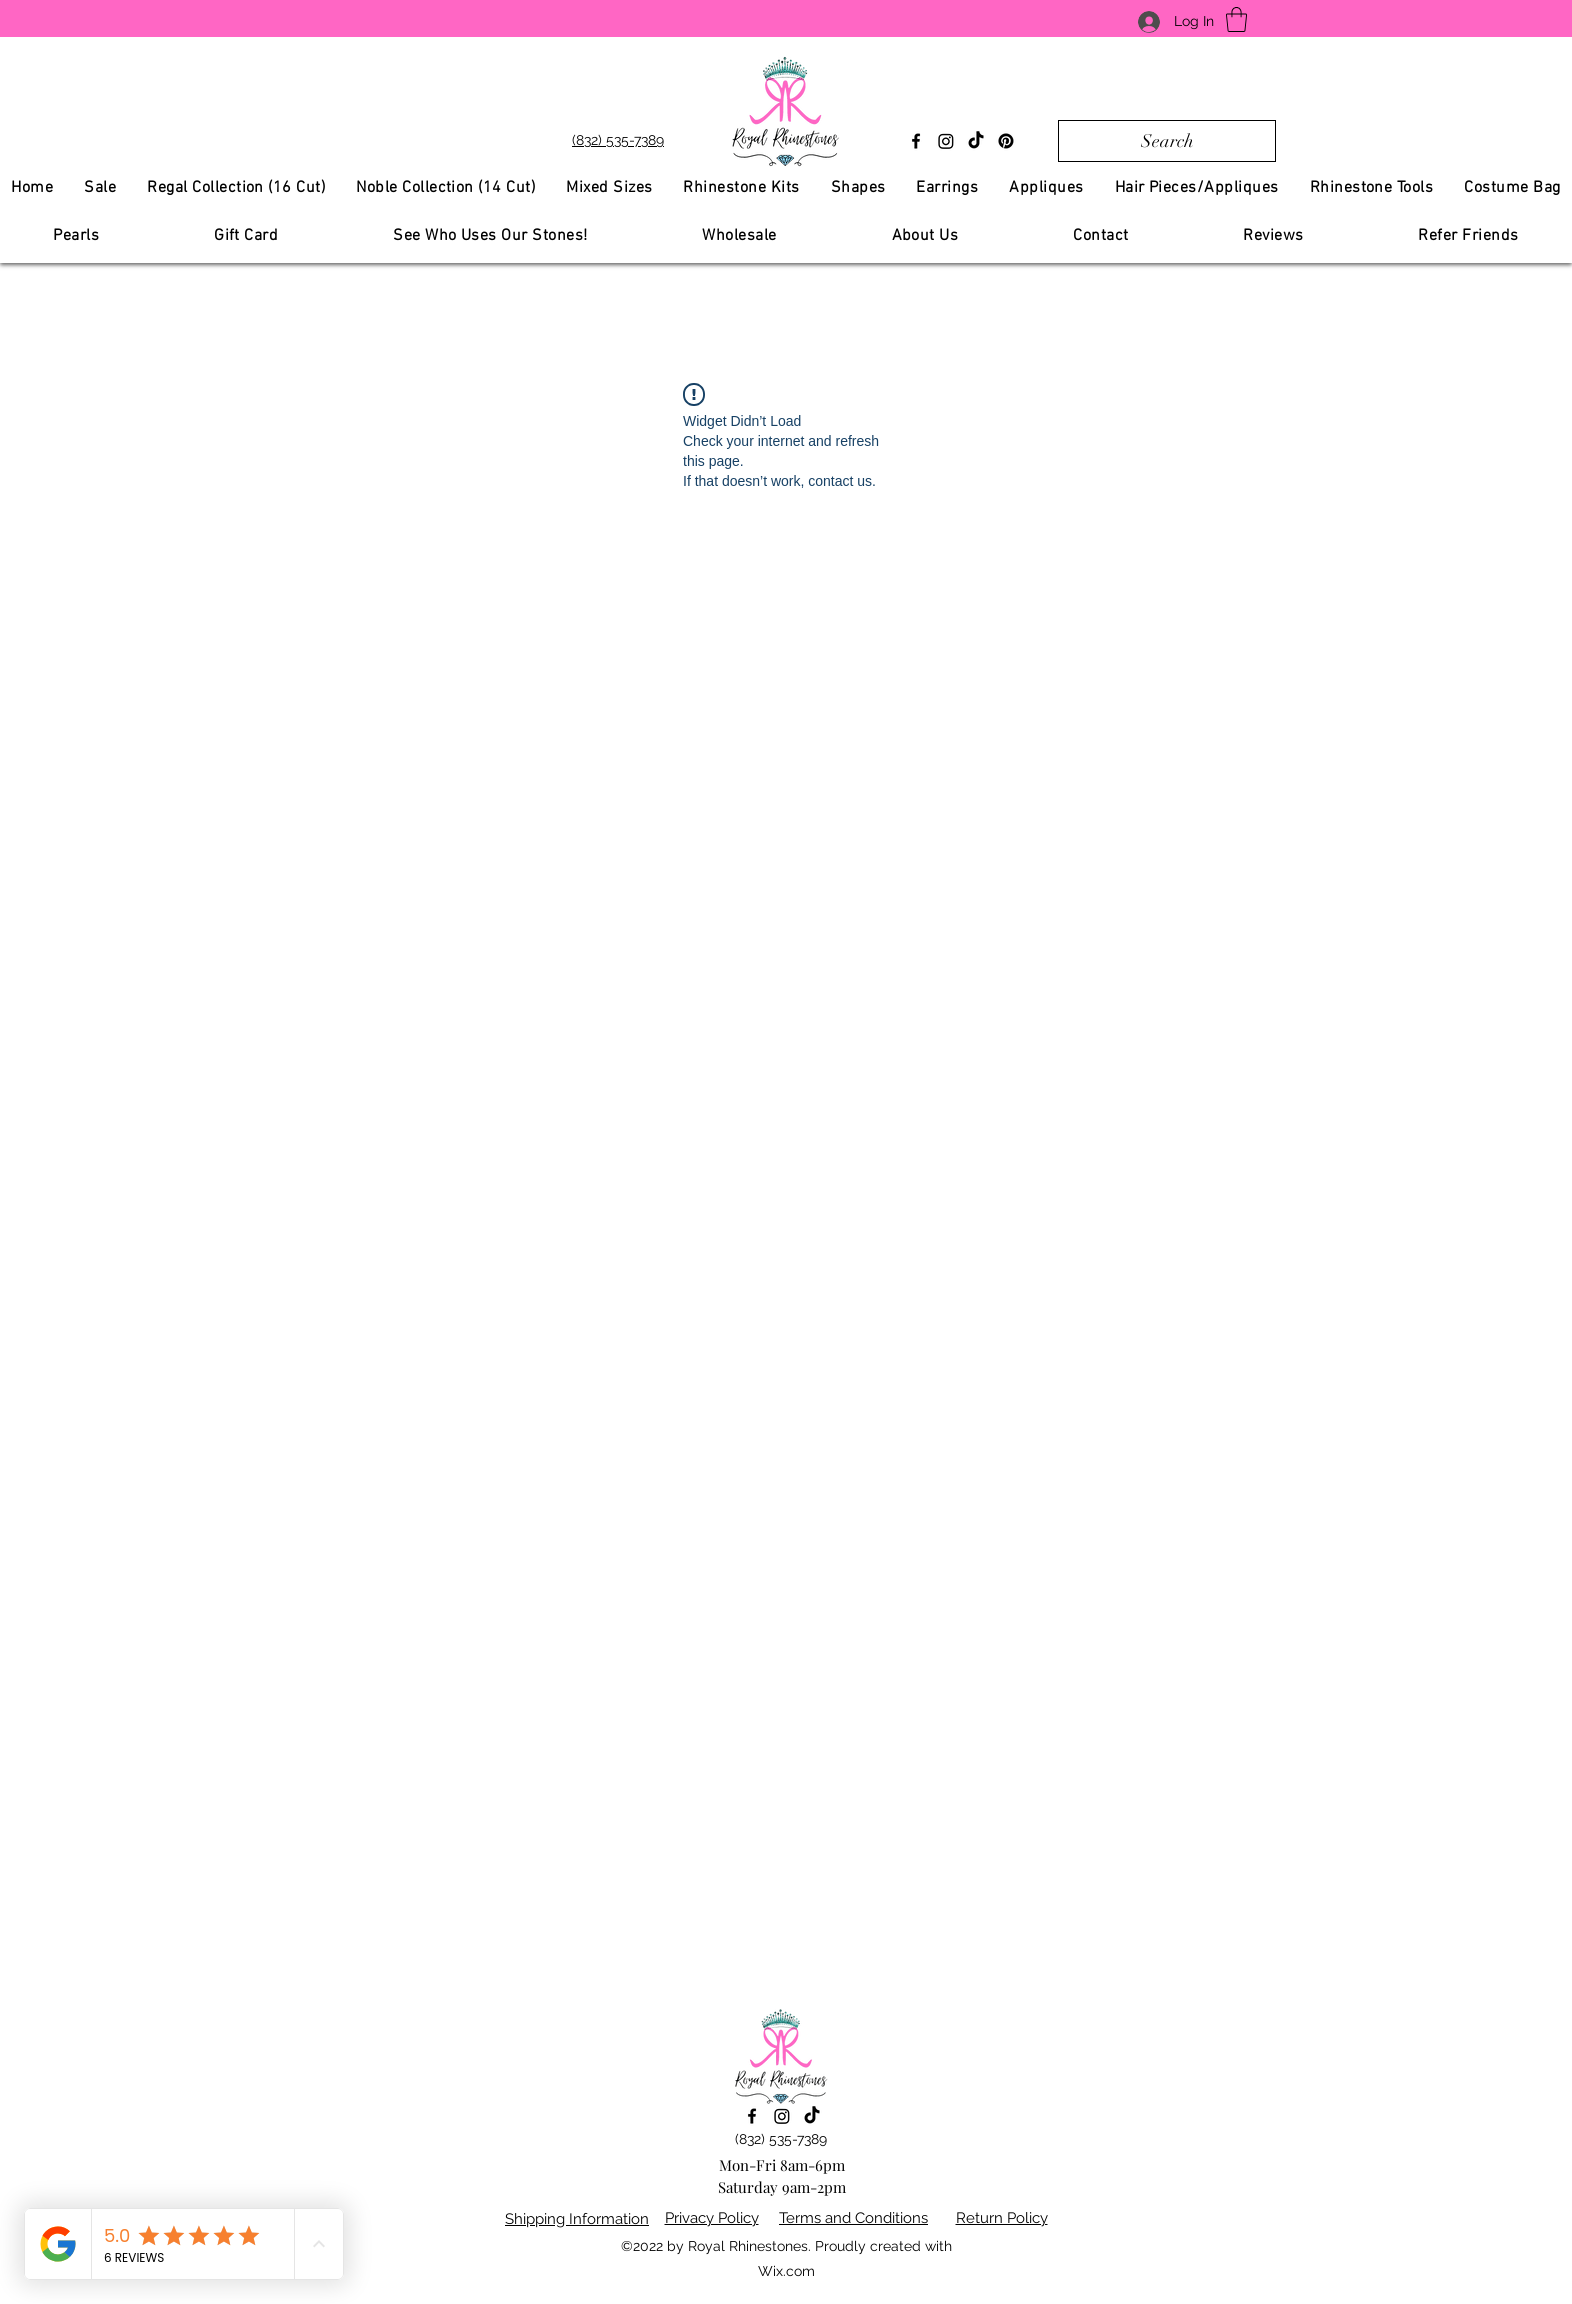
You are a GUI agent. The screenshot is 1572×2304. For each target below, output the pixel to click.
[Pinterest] (1006, 141)
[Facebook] (916, 141)
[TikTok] (976, 141)
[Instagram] (946, 141)
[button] (1236, 19)
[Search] (1167, 141)
